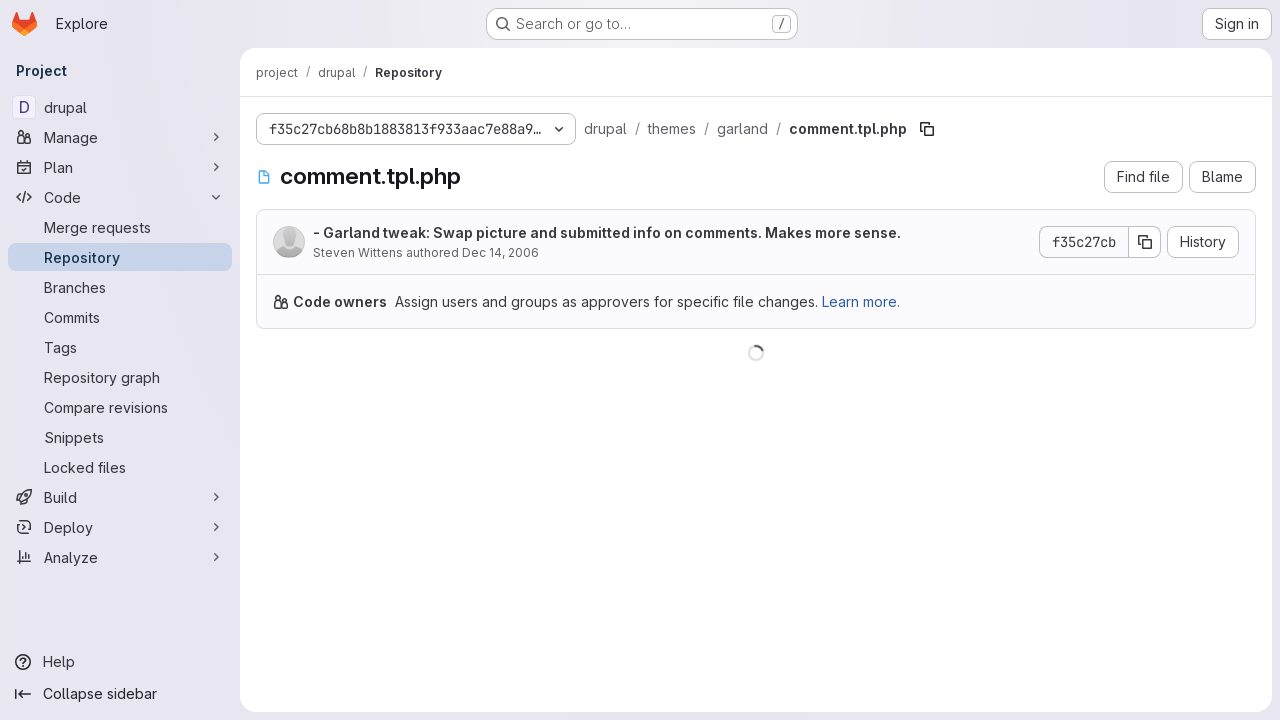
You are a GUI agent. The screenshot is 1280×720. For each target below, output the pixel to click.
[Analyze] (120, 557)
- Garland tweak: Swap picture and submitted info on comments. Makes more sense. (607, 232)
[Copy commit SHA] (1145, 242)
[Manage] (120, 137)
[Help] (120, 662)
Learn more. (861, 301)
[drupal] (120, 107)
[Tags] (120, 347)
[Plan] (120, 167)
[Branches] (120, 287)
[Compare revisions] (120, 407)
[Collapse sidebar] (120, 694)
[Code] (120, 197)
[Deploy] (120, 527)
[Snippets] (120, 437)
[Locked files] (120, 467)
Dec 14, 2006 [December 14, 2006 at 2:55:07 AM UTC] (500, 252)
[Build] (120, 497)
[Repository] (120, 257)
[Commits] (120, 317)
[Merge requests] (120, 227)
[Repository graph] (120, 377)
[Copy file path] (927, 129)
